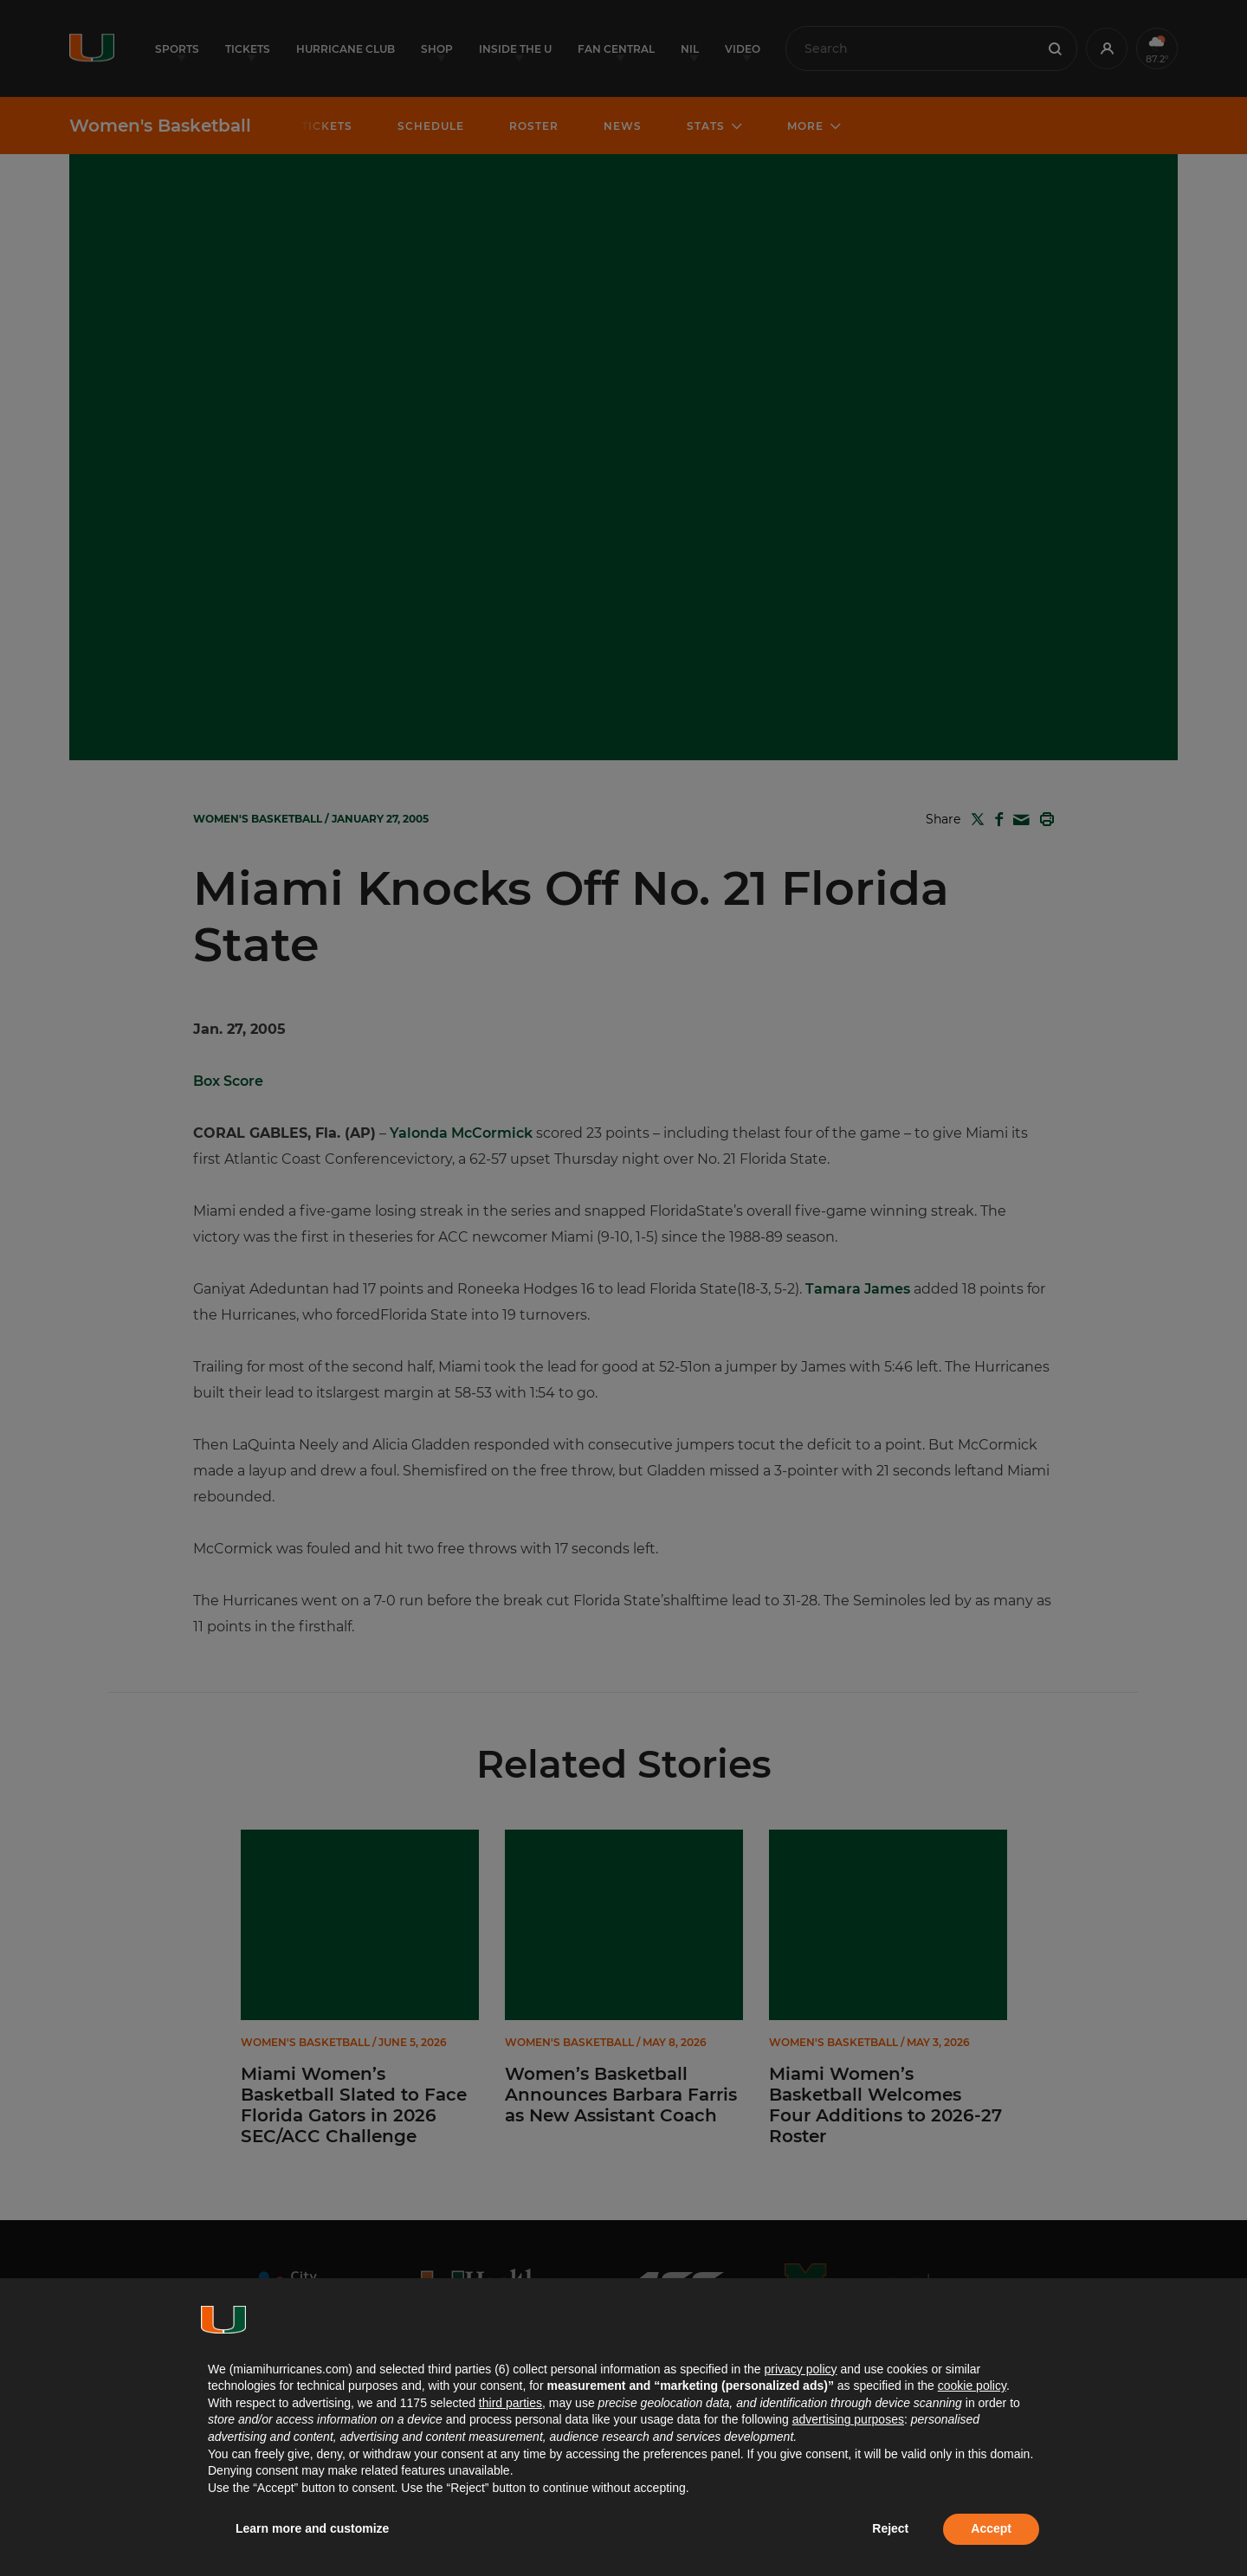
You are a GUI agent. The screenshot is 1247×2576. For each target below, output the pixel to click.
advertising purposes (848, 2419)
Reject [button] (890, 2528)
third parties (510, 2403)
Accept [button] (991, 2528)
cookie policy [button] (972, 2385)
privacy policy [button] (800, 2369)
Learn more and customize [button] (312, 2528)
